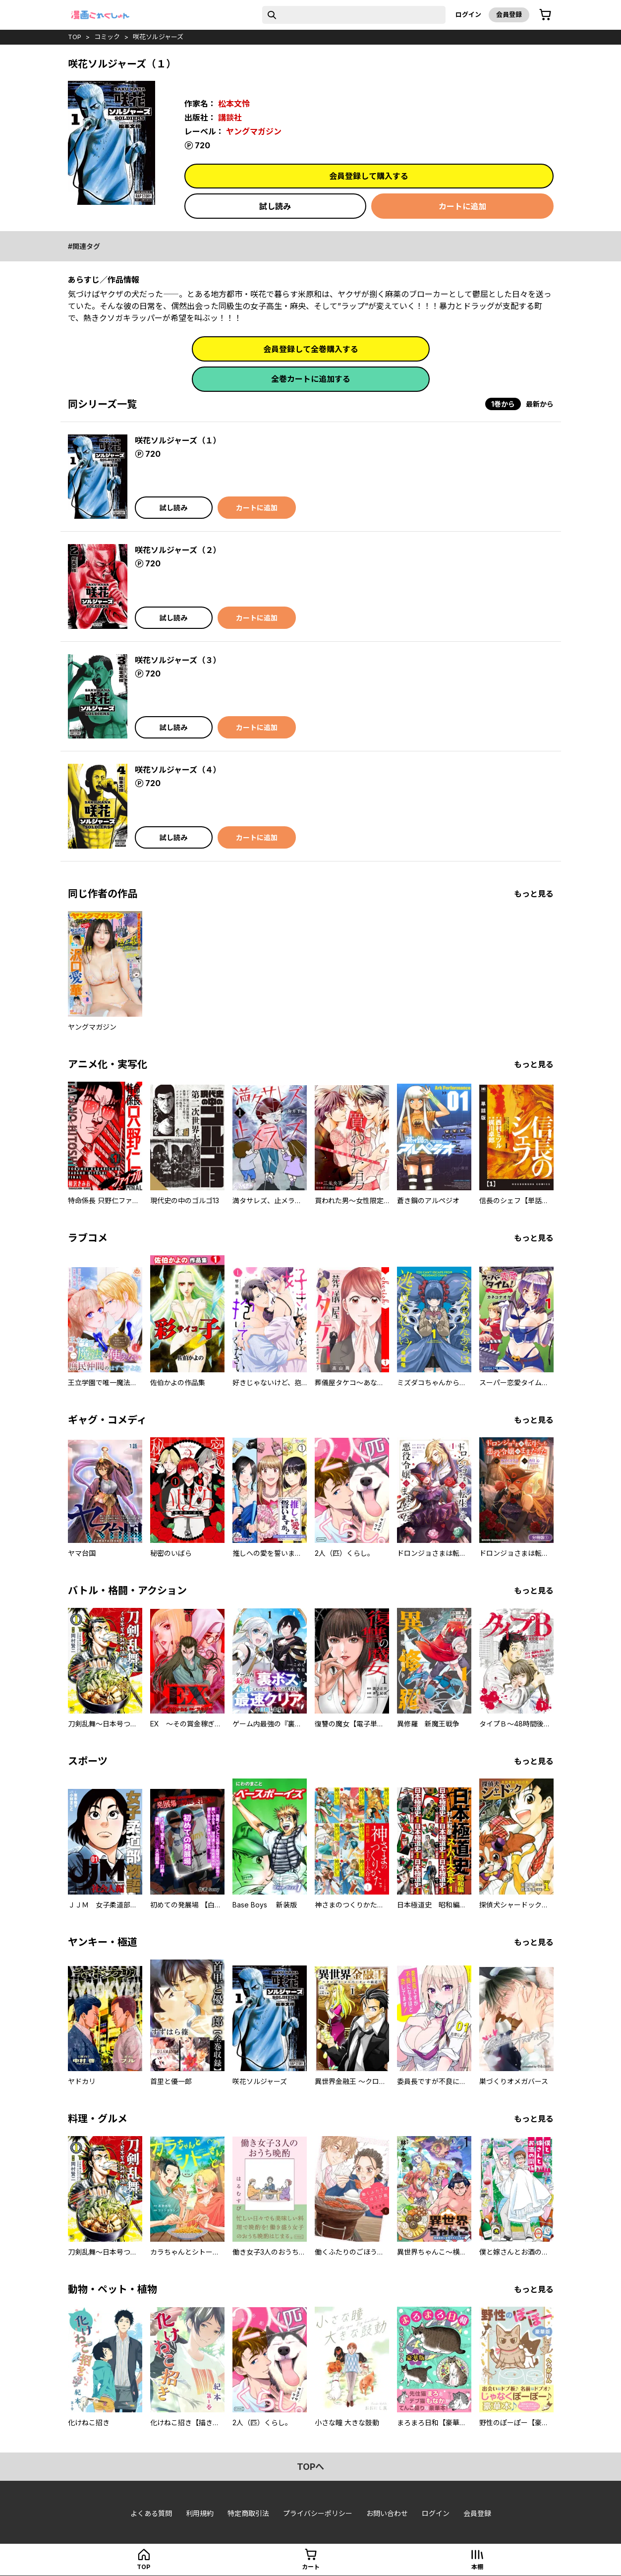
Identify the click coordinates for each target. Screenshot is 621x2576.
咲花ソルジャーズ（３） (178, 660)
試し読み (275, 206)
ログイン (468, 14)
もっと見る (534, 894)
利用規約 (200, 2513)
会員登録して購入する (368, 176)
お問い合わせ (387, 2513)
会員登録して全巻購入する (310, 349)
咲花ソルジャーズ (158, 37)
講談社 (230, 118)
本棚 (477, 2567)
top (74, 37)
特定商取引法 (248, 2513)
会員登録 (509, 14)
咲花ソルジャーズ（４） (178, 770)
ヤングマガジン (254, 131)
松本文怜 (234, 104)
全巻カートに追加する (310, 379)
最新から (540, 404)
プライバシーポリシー (317, 2513)
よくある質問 (151, 2513)
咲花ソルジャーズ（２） (178, 550)
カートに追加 (462, 206)
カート (311, 2567)
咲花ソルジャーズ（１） (178, 440)
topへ (310, 2466)
